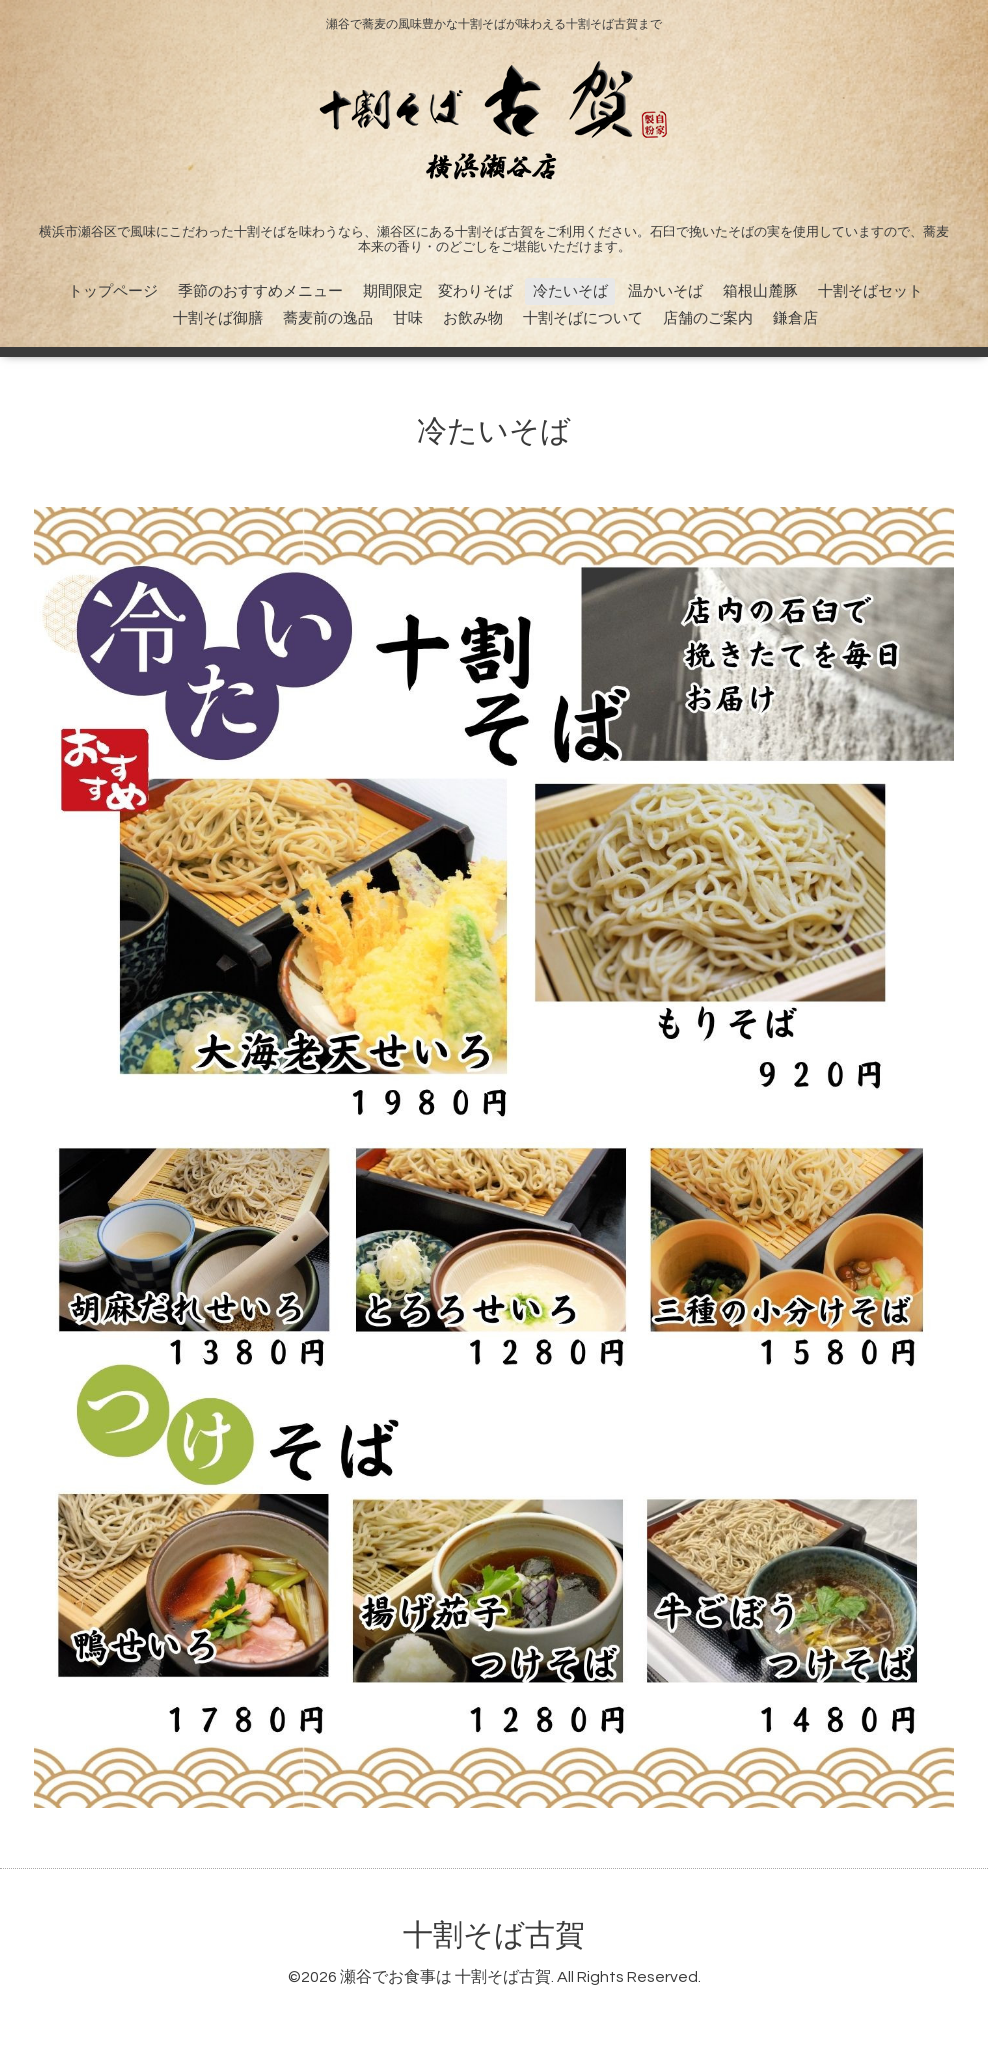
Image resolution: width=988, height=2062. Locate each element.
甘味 (408, 318)
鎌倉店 (795, 318)
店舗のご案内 (708, 318)
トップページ (113, 291)
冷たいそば (570, 291)
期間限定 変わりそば (438, 291)
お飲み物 (473, 318)
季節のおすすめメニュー (260, 291)
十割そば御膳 (218, 318)
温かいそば (665, 291)
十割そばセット (870, 291)
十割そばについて (583, 318)
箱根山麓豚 (760, 291)
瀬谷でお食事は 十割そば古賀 (445, 1977)
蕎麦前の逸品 (328, 318)
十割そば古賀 (494, 1935)
